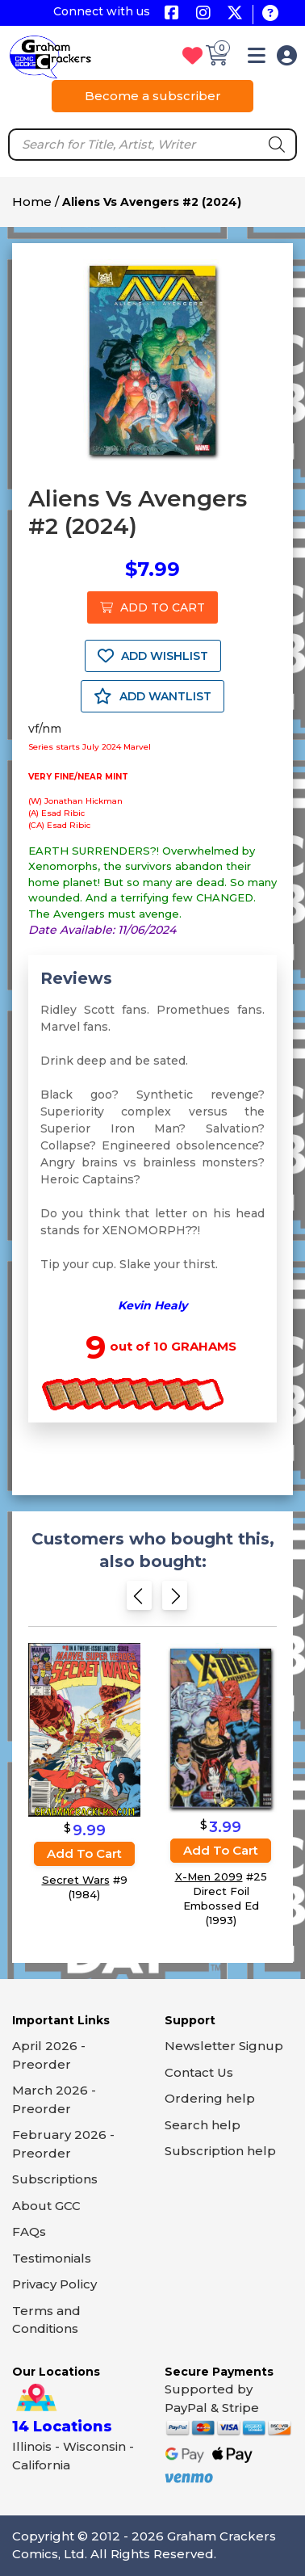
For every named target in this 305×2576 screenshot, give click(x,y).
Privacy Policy (54, 2284)
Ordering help (210, 2098)
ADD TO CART (152, 607)
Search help (202, 2125)
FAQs (29, 2231)
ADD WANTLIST (152, 696)
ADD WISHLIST (153, 656)
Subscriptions (55, 2179)
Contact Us (199, 2072)
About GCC (46, 2205)
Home (32, 201)
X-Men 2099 (209, 1876)
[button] (256, 58)
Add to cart (84, 1853)
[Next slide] (174, 1600)
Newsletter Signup (224, 2045)
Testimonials (51, 2258)
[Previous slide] (139, 1600)
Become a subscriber (153, 95)
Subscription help (220, 2150)
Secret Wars (76, 1879)
